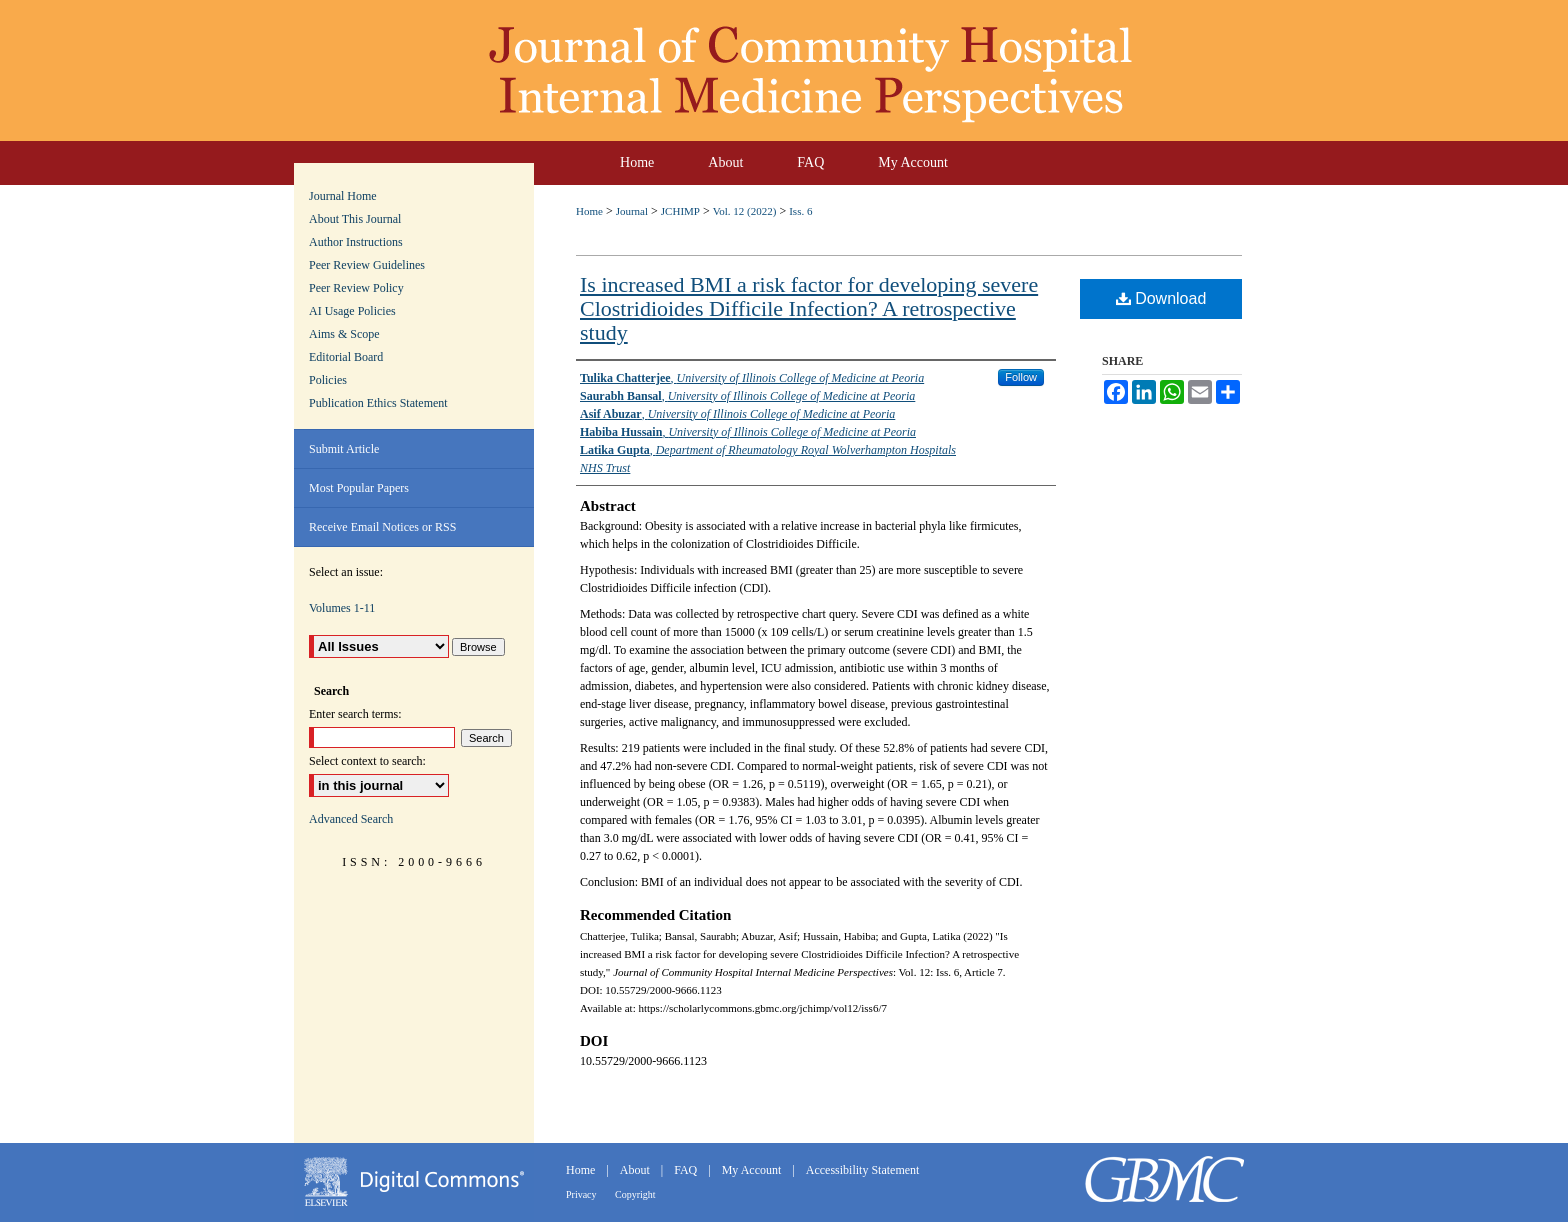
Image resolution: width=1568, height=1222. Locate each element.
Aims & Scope (344, 334)
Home (589, 211)
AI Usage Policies (352, 311)
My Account (753, 1170)
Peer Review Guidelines (367, 265)
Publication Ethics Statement (378, 403)
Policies (328, 380)
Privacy (582, 1194)
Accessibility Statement (863, 1170)
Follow (1021, 377)
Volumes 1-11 (342, 608)
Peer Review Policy (356, 288)
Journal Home (343, 196)
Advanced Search (351, 819)
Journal (632, 211)
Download (1161, 298)
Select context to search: (367, 761)
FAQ (687, 1170)
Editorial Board (346, 357)
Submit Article (344, 449)
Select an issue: (346, 572)
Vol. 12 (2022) (745, 211)
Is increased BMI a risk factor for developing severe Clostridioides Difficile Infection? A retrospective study (809, 308)
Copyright (635, 1194)
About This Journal (355, 219)
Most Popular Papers (359, 488)
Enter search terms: (355, 714)
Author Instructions (356, 242)
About (636, 1170)
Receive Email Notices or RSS (382, 527)
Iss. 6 (800, 211)
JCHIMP (680, 211)
